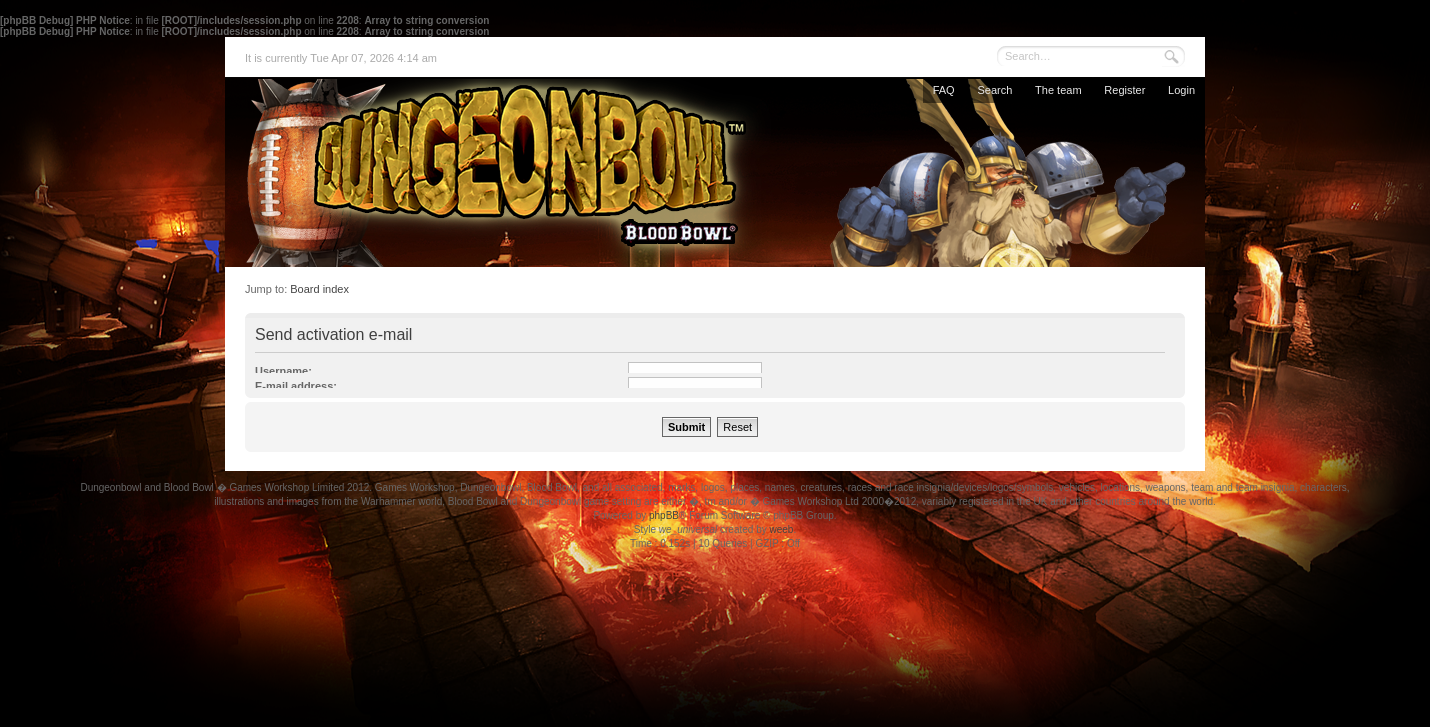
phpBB (664, 515)
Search (994, 90)
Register (1124, 90)
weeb (781, 529)
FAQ (944, 90)
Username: (283, 371)
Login (1181, 90)
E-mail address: (296, 386)
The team (1058, 90)
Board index (319, 289)
